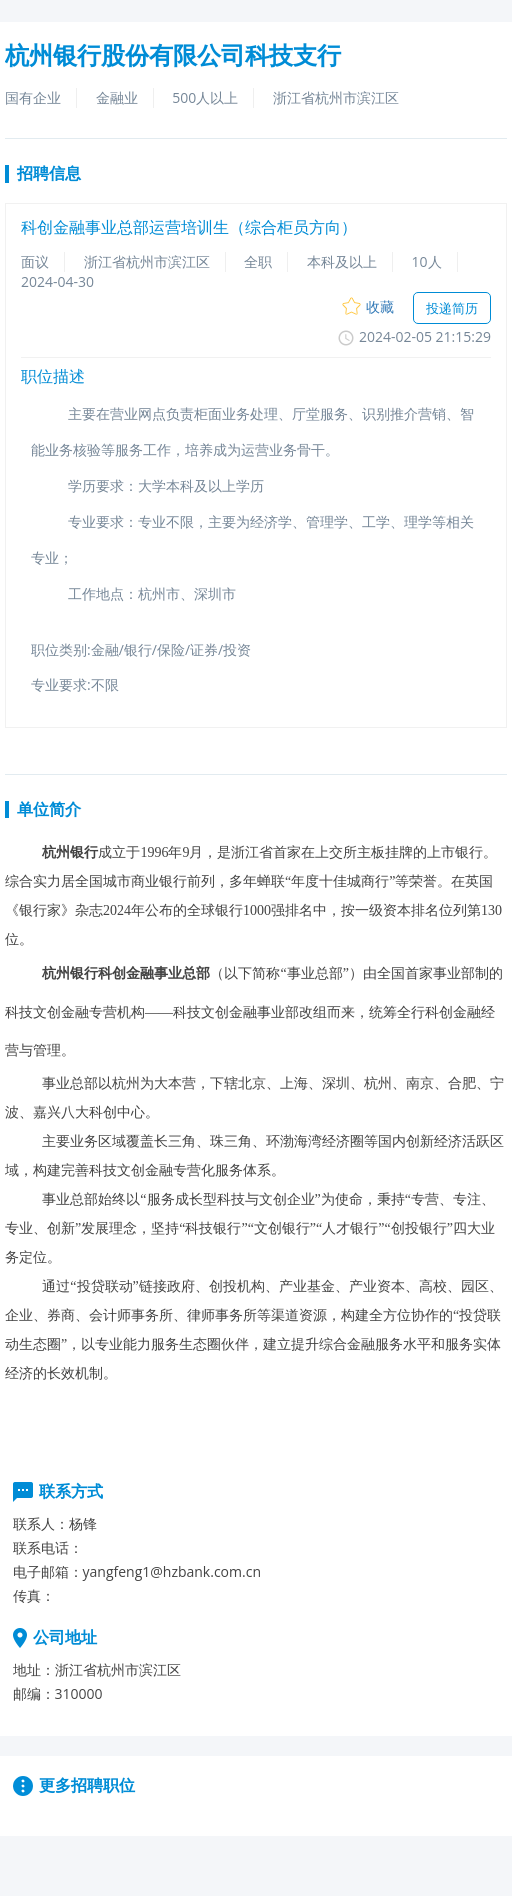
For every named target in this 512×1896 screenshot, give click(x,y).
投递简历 (452, 308)
